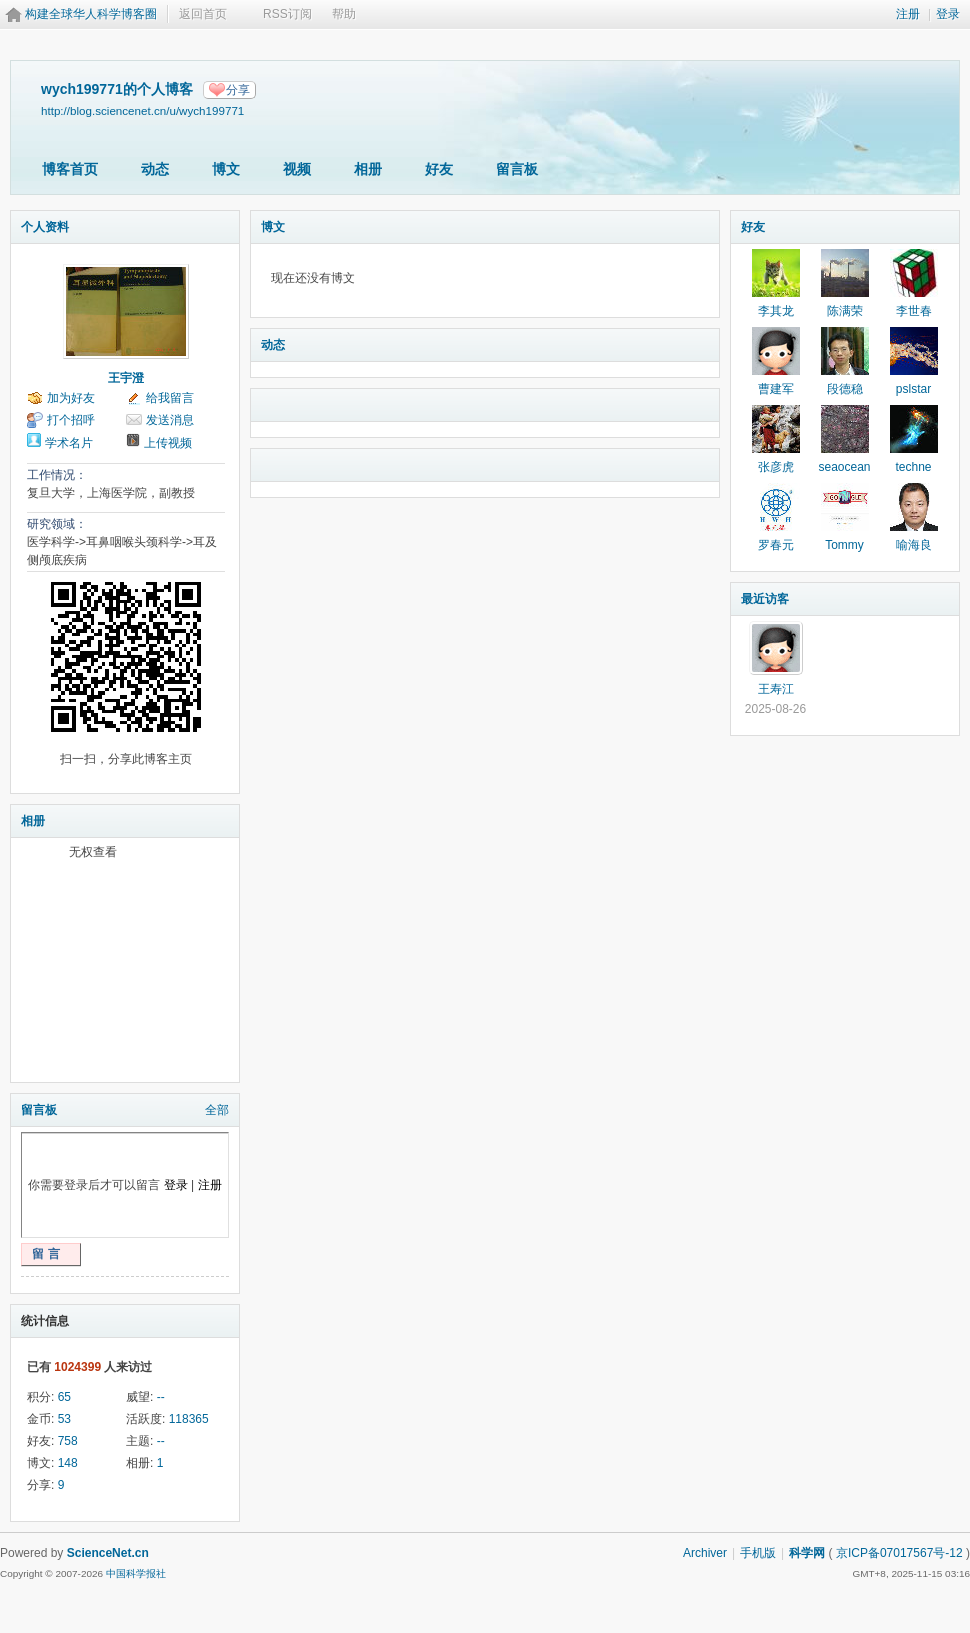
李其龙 (776, 311)
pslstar (913, 389)
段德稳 (845, 389)
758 (68, 1441)
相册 (368, 169)
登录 (948, 14)
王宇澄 (126, 378)
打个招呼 (71, 420)
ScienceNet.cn (108, 1553)
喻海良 (914, 545)
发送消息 (170, 420)
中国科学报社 (136, 1573)
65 (64, 1397)
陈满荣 (845, 311)
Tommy (844, 545)
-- (161, 1397)
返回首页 (203, 14)
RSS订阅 (287, 14)
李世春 (914, 311)
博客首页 (70, 169)
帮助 (344, 14)
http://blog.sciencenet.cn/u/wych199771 (142, 110)
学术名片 (69, 443)
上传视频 (168, 443)
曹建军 (776, 389)
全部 (217, 1110)
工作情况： (57, 475)
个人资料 (45, 227)
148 (68, 1463)
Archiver (705, 1553)
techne (913, 467)
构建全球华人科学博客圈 (91, 14)
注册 (908, 14)
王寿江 (776, 689)
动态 (155, 169)
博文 (226, 169)
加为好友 (71, 398)
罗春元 (776, 545)
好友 (439, 169)
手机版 (758, 1553)
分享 (238, 90)
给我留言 (170, 398)
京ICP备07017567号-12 (899, 1553)
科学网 (807, 1553)
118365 (189, 1419)
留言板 (517, 169)
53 (64, 1419)
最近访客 (765, 599)
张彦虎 (776, 467)
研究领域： (57, 524)
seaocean (844, 467)
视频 (297, 169)
